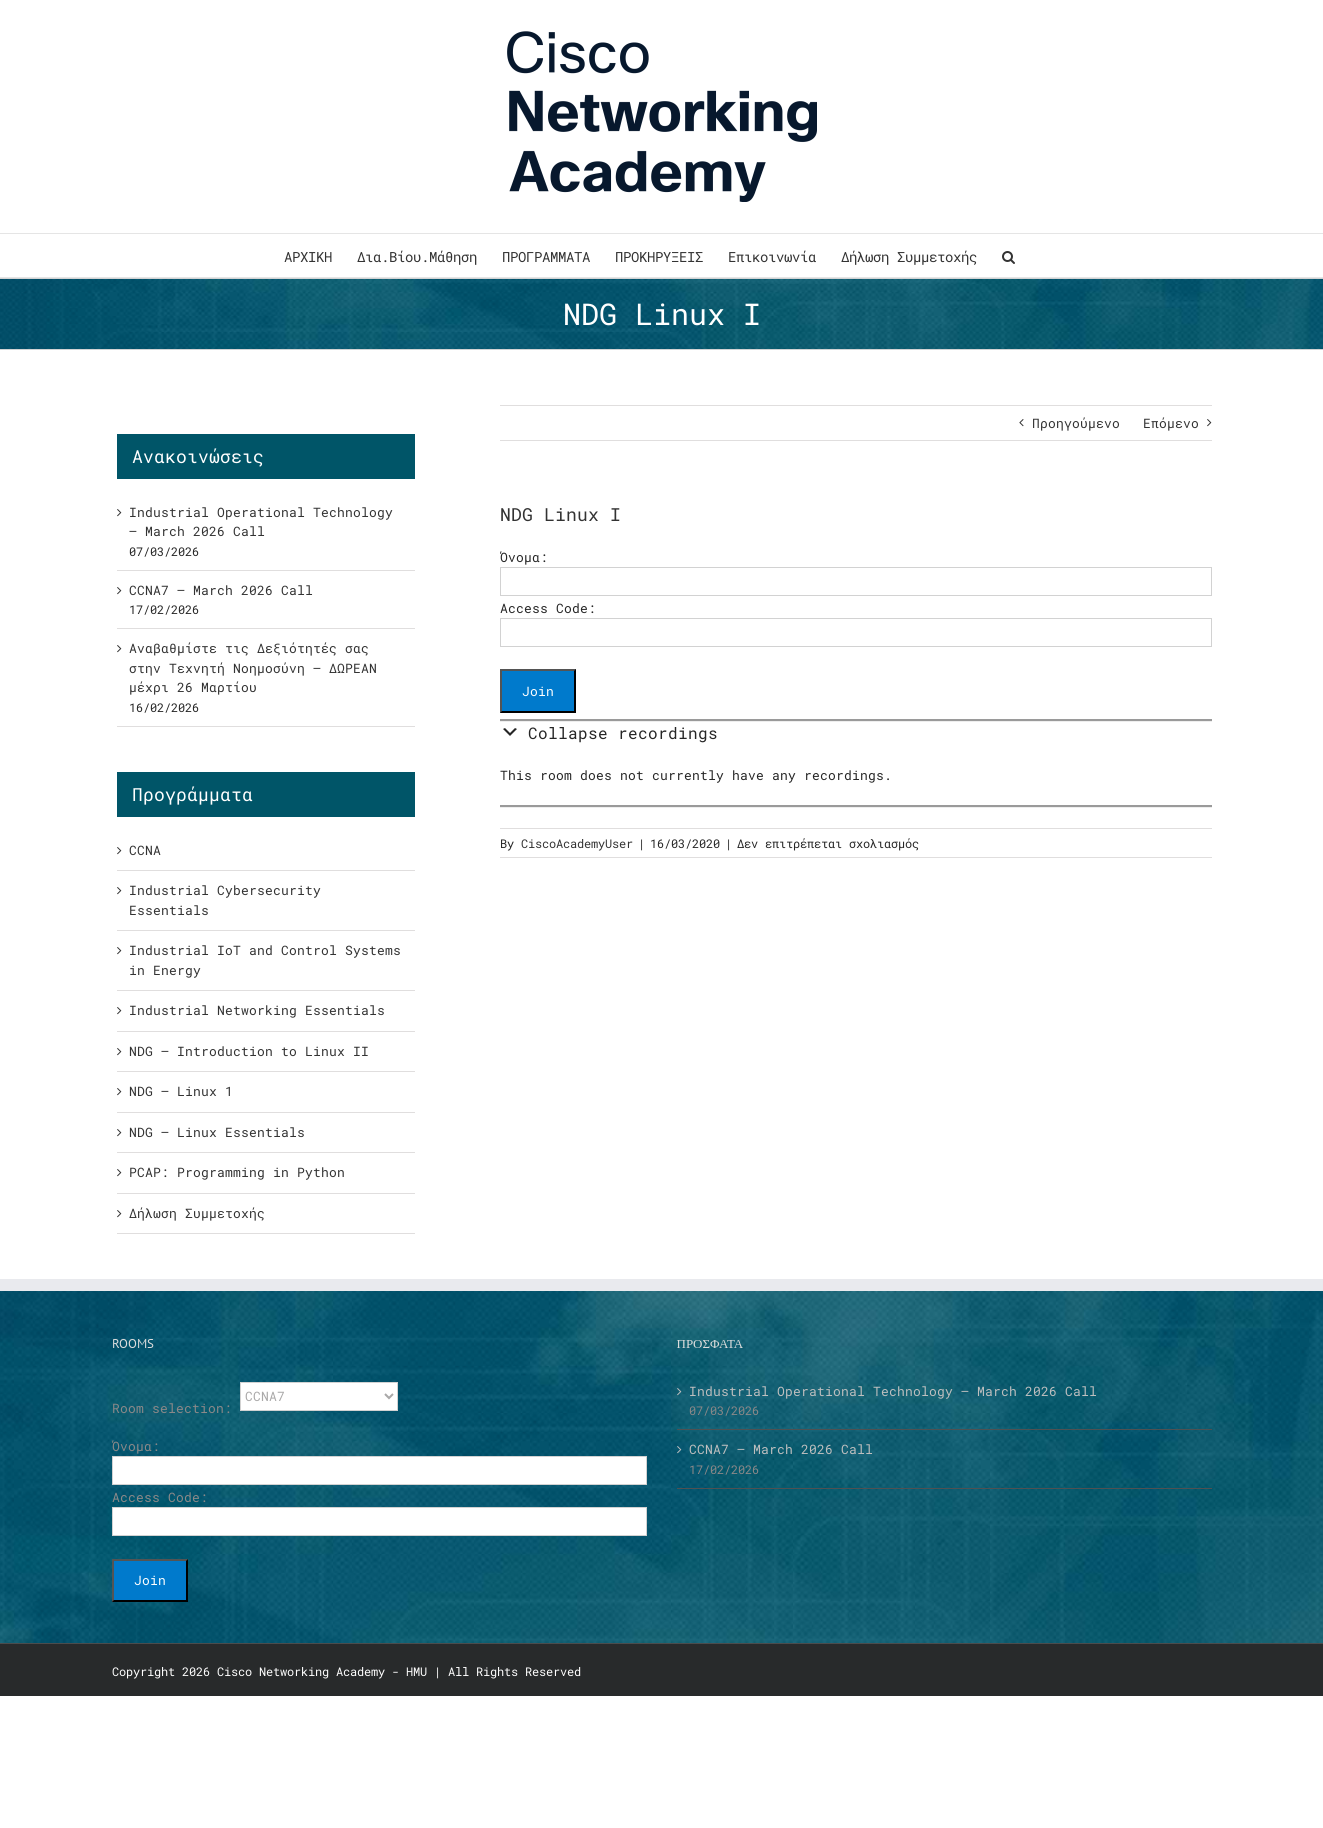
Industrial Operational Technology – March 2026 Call (261, 522)
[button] (1008, 255)
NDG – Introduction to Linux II (249, 1051)
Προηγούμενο (1076, 423)
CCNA (145, 850)
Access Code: (548, 608)
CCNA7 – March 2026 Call (221, 590)
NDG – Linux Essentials (217, 1132)
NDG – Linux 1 (181, 1091)
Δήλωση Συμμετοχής (197, 1213)
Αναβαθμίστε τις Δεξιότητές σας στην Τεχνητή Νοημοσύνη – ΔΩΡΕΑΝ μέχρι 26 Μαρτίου (253, 667)
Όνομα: (524, 557)
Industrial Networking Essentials (257, 1010)
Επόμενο (1171, 423)
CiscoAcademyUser (577, 843)
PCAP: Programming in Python (237, 1172)
